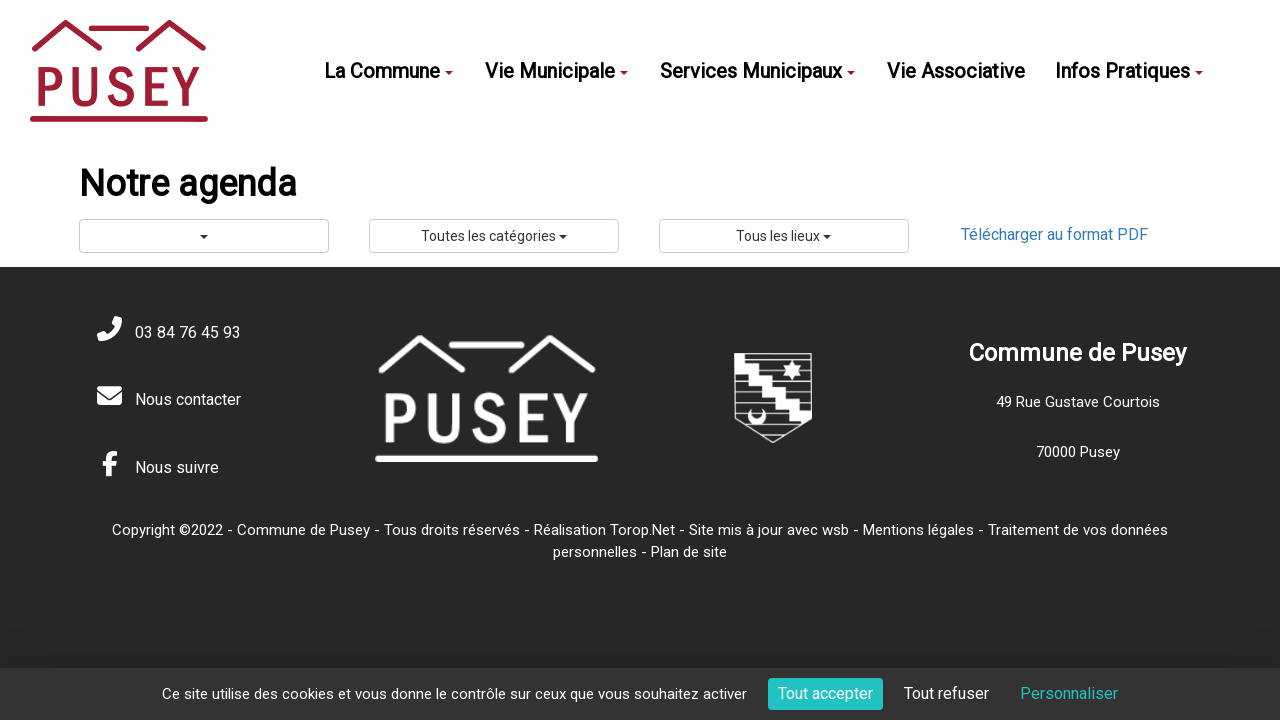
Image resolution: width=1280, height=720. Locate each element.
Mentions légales (918, 530)
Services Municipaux (757, 71)
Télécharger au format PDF (1054, 234)
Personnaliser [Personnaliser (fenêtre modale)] (1069, 693)
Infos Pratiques (1129, 71)
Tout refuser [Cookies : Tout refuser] (946, 693)
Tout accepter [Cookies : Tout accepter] (825, 693)
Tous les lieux (783, 236)
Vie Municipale (556, 71)
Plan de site (689, 552)
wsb (835, 530)
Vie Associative (956, 71)
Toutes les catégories (494, 236)
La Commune (388, 71)
